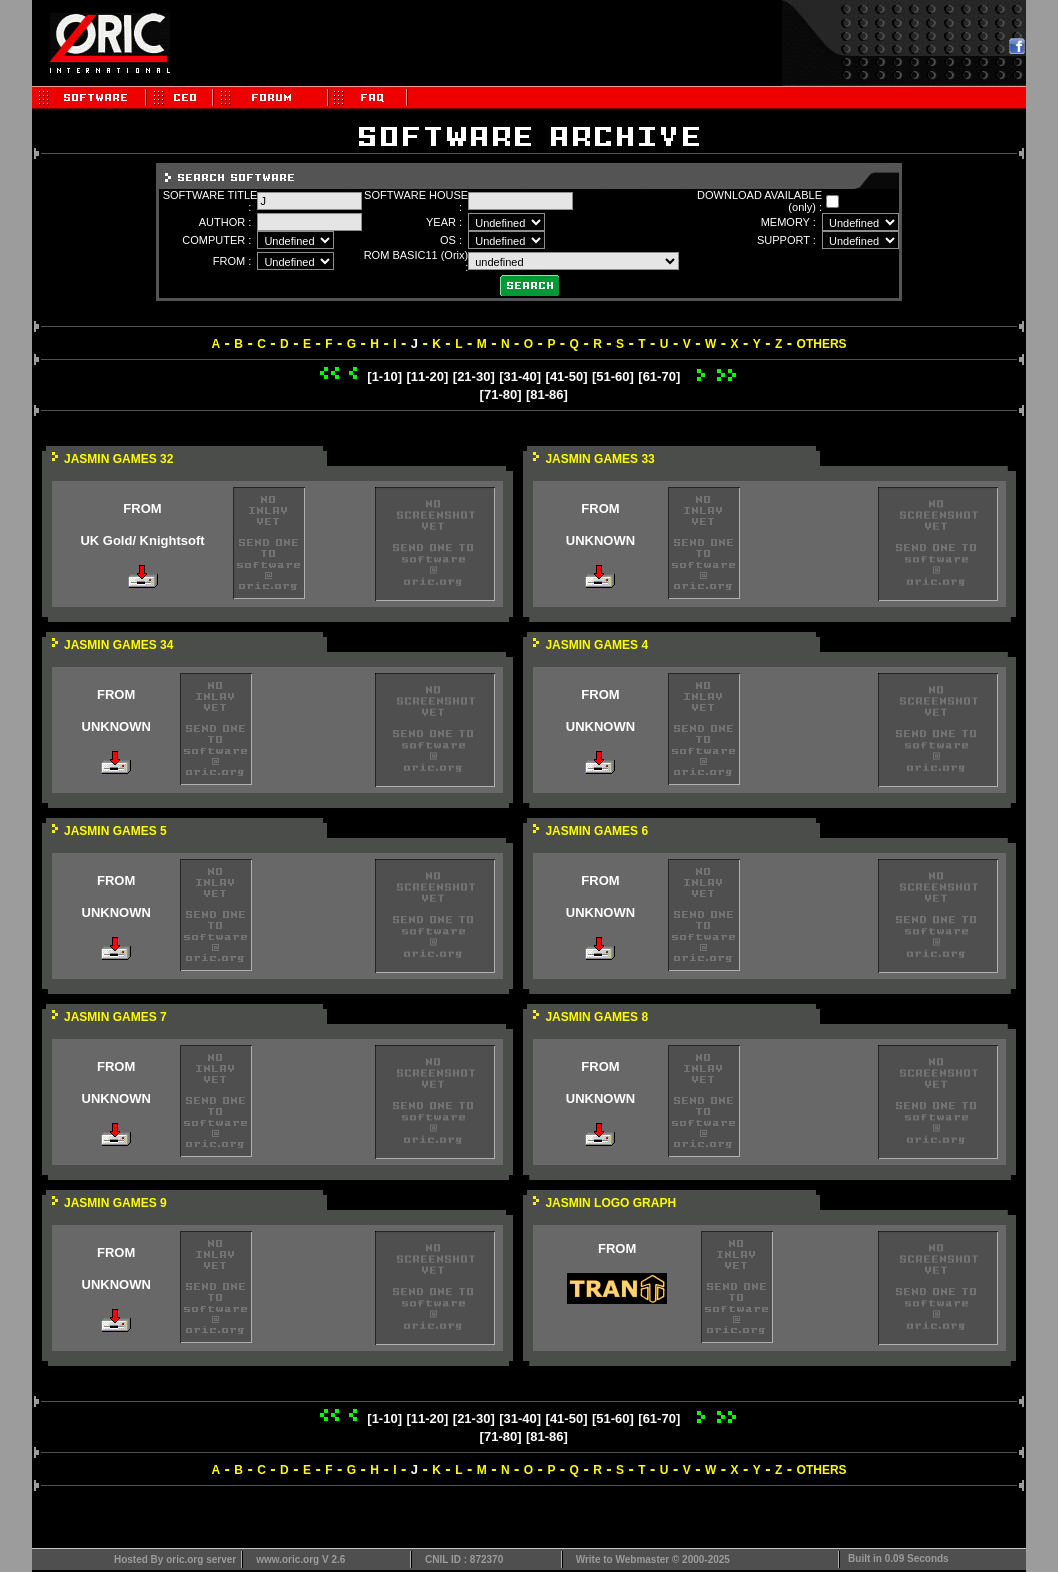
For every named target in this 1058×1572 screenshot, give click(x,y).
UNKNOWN (600, 540)
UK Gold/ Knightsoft (142, 540)
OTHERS (822, 344)
